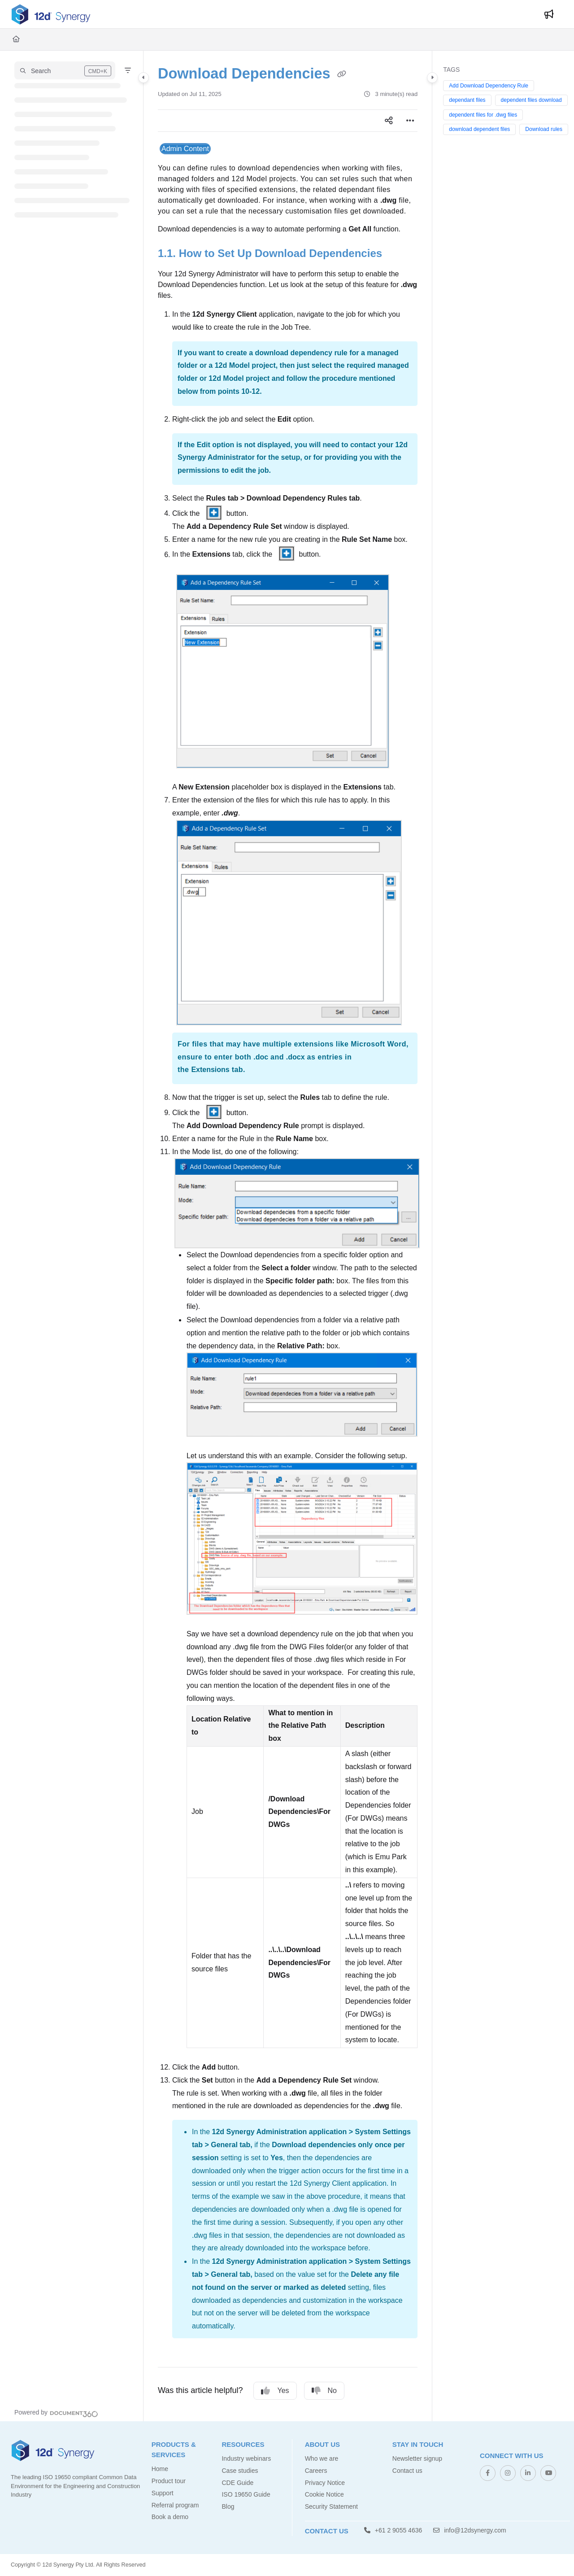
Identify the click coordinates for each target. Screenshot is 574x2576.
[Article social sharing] (389, 120)
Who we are (322, 2458)
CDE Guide (237, 2482)
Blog (228, 2506)
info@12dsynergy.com (469, 2530)
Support (163, 2493)
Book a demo (170, 2516)
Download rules (543, 129)
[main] (288, 1236)
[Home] (16, 39)
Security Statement (331, 2506)
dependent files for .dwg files (483, 115)
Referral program (175, 2505)
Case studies (240, 2470)
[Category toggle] (143, 77)
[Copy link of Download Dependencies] (342, 74)
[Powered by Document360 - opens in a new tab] (56, 2412)
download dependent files (479, 129)
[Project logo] (51, 14)
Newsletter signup (417, 2458)
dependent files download (531, 100)
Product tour (169, 2480)
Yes (275, 2390)
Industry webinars (246, 2458)
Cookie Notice (324, 2494)
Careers (316, 2470)
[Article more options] (410, 120)
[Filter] (127, 70)
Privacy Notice (325, 2482)
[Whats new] (549, 14)
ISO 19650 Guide (246, 2494)
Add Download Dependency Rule (488, 86)
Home (160, 2468)
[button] (64, 70)
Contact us (407, 2470)
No (324, 2390)
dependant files (467, 100)
